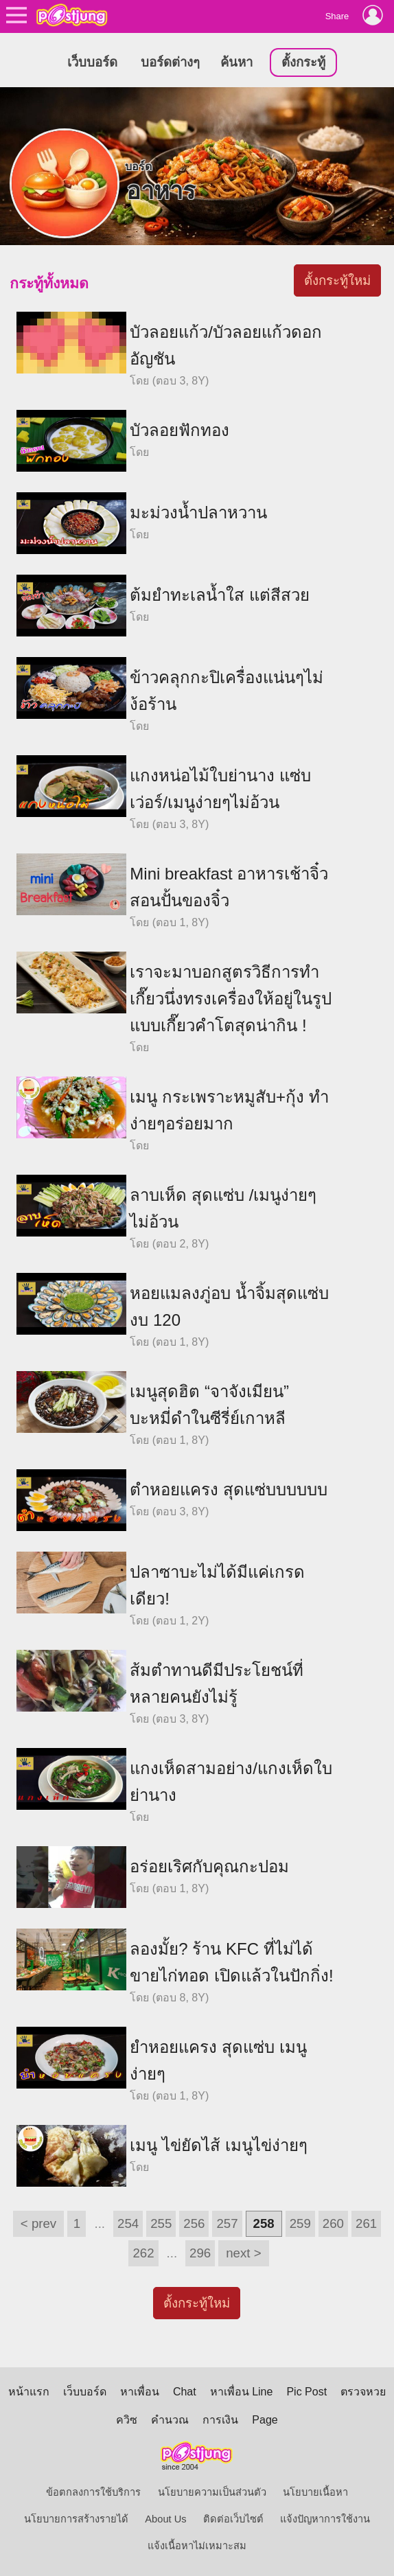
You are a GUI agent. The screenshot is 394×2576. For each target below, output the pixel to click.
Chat (184, 2391)
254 (128, 2223)
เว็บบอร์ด (92, 62)
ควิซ (126, 2420)
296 (200, 2253)
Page (264, 2420)
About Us (165, 2519)
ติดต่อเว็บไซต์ (233, 2519)
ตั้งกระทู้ (303, 62)
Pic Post (306, 2391)
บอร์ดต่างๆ (170, 62)
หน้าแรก (28, 2391)
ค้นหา (236, 62)
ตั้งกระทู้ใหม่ (337, 280)
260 (333, 2223)
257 (226, 2223)
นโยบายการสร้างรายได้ (76, 2519)
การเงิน (220, 2420)
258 (264, 2223)
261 (366, 2223)
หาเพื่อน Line (241, 2391)
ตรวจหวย (363, 2391)
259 (300, 2223)
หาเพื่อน (139, 2391)
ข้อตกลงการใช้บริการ (93, 2492)
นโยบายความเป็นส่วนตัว (212, 2492)
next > (243, 2253)
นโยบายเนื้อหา (315, 2492)
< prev (38, 2223)
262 (143, 2253)
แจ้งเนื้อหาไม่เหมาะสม (197, 2545)
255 (161, 2223)
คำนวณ (170, 2420)
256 (194, 2223)
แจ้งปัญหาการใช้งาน (325, 2519)
